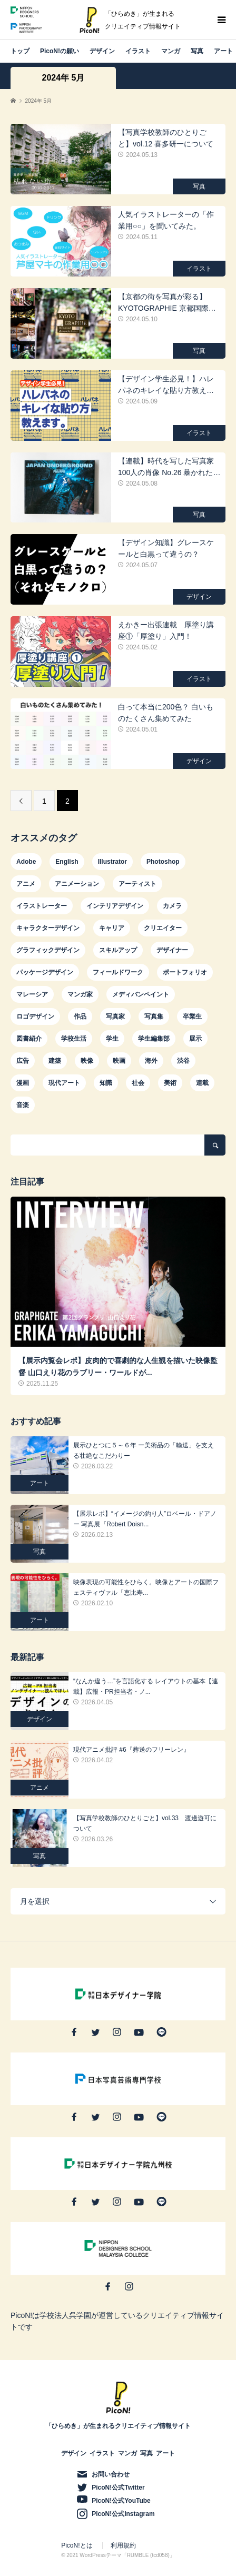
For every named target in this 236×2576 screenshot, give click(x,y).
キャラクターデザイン (48, 928)
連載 (202, 1083)
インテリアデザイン (114, 906)
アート (223, 51)
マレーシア (32, 994)
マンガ (170, 51)
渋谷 (183, 1060)
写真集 (153, 1016)
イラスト (138, 51)
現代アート (64, 1083)
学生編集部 (154, 1038)
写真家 (115, 1016)
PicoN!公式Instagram (123, 2514)
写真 (197, 51)
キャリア (111, 928)
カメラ (172, 906)
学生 (112, 1038)
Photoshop (163, 861)
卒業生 (192, 1016)
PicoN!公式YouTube (121, 2500)
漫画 (22, 1083)
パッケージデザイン (44, 972)
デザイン (102, 51)
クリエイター (163, 928)
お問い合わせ (111, 2474)
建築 (54, 1060)
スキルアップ (118, 950)
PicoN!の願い (59, 51)
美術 (170, 1083)
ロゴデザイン (35, 1016)
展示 (195, 1038)
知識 (106, 1083)
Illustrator (112, 861)
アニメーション (77, 883)
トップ (20, 51)
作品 (80, 1016)
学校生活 (73, 1038)
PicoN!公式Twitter (118, 2487)
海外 (151, 1060)
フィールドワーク (118, 972)
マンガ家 (80, 994)
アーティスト (137, 883)
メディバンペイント (140, 994)
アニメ (25, 883)
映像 (87, 1060)
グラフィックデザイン (48, 950)
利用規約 (123, 2545)
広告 (22, 1060)
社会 (138, 1083)
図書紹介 (29, 1038)
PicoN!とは (76, 2545)
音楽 (22, 1105)
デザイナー (172, 950)
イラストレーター (41, 906)
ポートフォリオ (185, 972)
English (66, 861)
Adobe (26, 861)
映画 (119, 1060)
